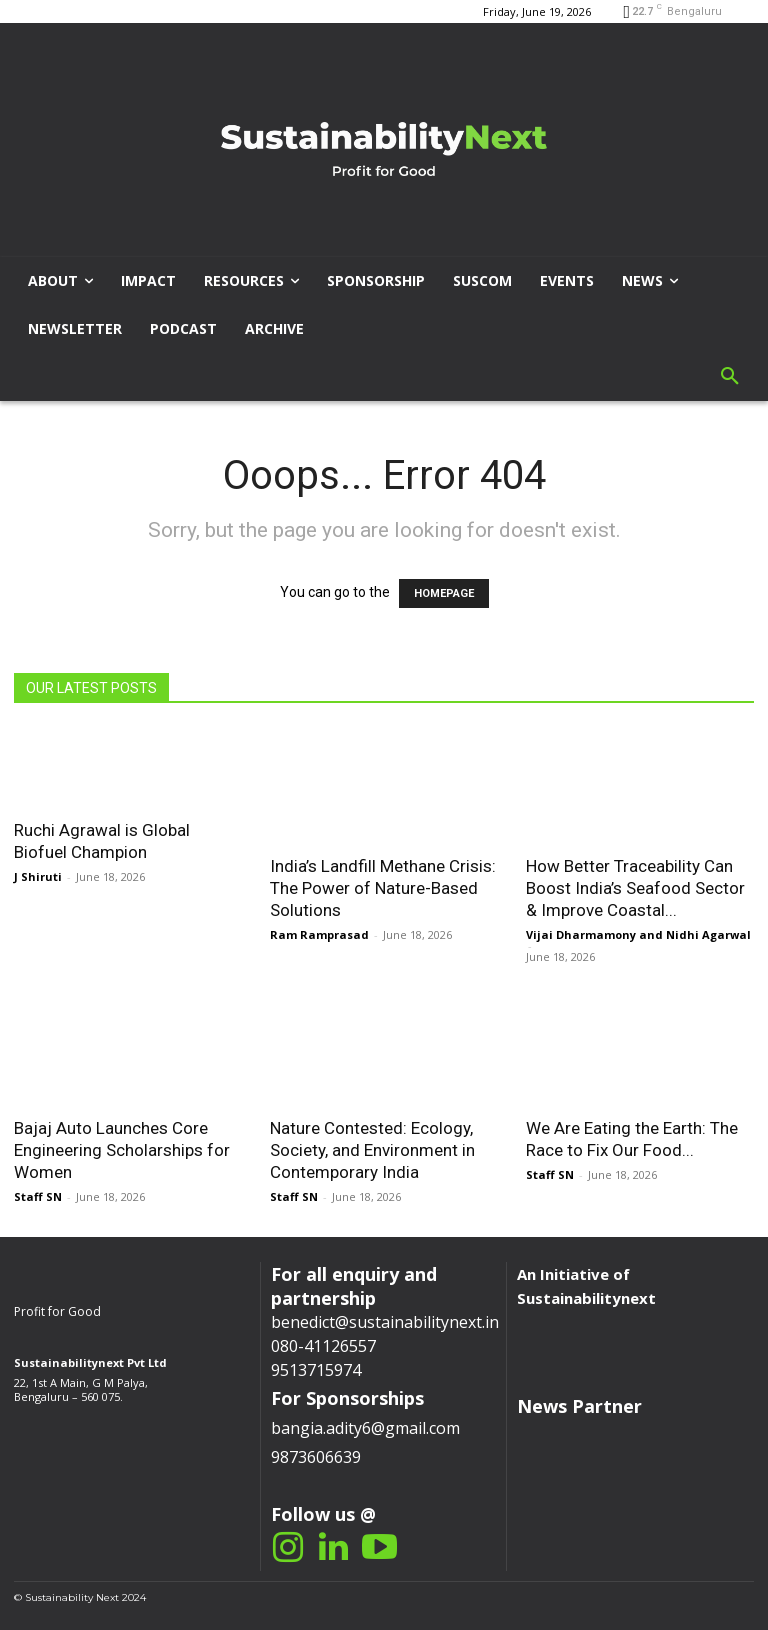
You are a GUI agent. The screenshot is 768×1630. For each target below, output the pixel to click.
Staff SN (38, 1196)
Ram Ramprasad (319, 934)
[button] (730, 377)
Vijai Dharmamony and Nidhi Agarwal (638, 934)
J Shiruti (38, 876)
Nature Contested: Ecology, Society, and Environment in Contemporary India (372, 1150)
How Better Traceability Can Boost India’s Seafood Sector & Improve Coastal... (635, 888)
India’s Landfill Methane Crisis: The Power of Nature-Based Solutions (383, 888)
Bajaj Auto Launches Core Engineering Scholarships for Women (122, 1150)
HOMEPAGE (444, 593)
